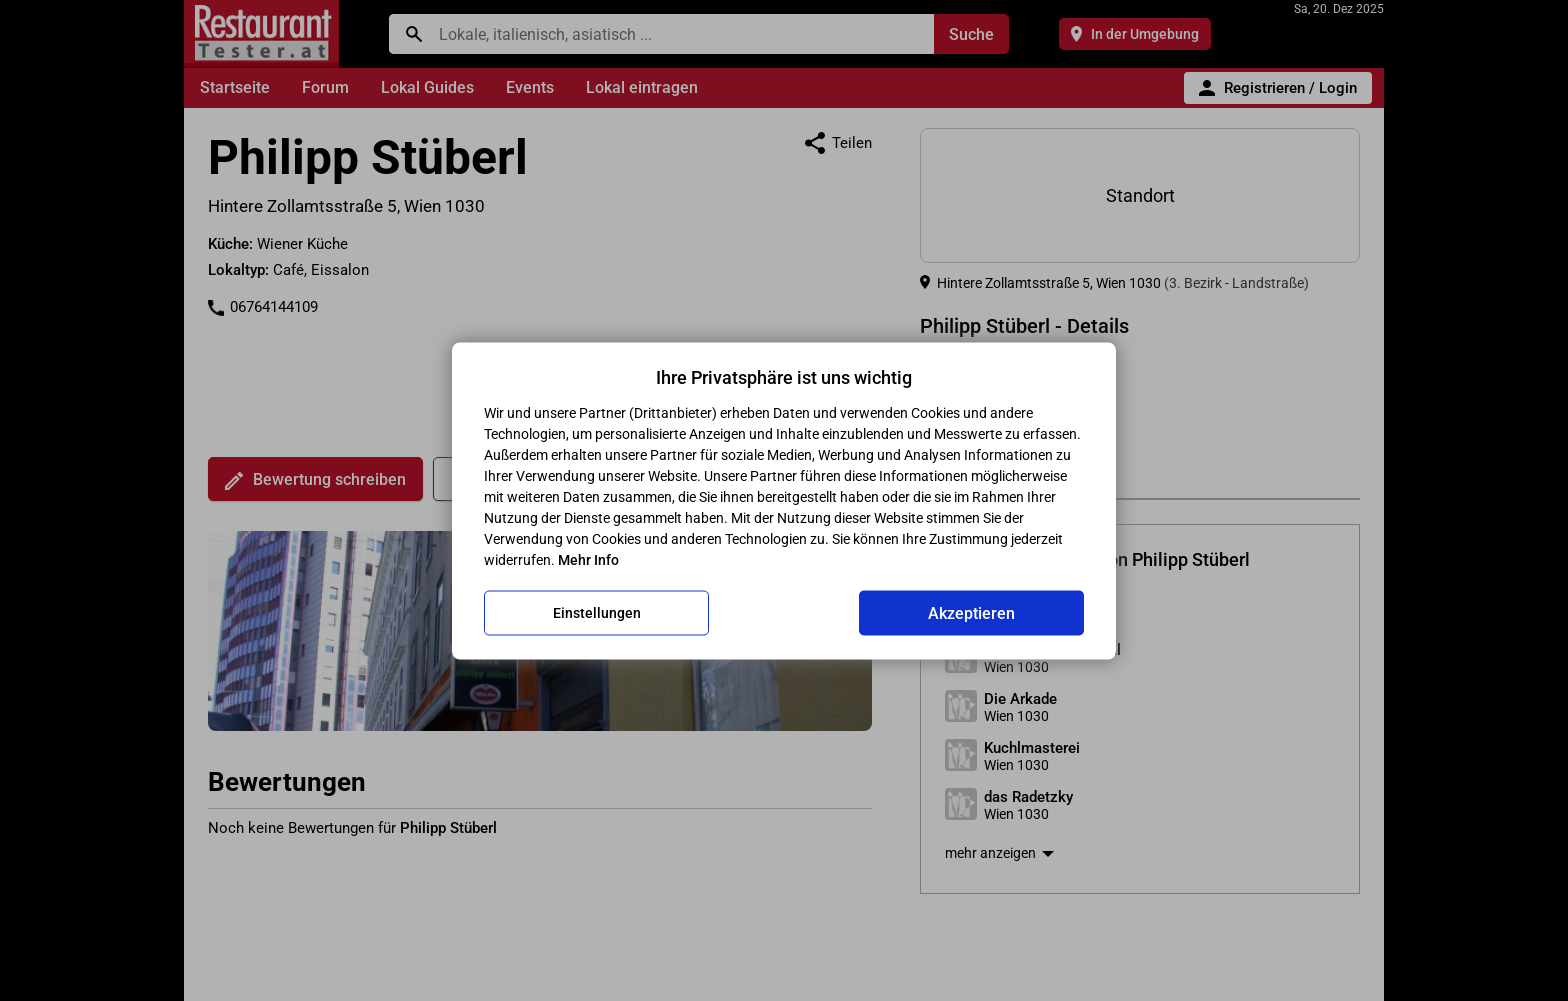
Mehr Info (588, 559)
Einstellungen (597, 613)
